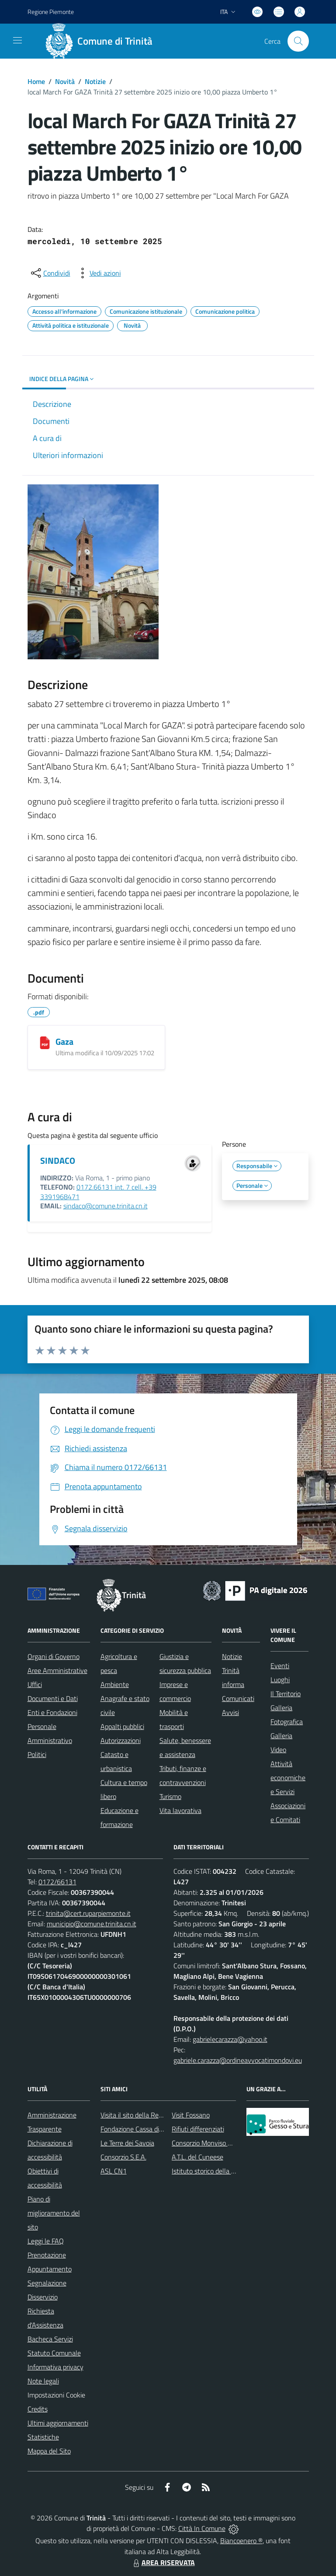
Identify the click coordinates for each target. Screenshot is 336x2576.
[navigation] (17, 40)
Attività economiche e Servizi (287, 1777)
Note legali (43, 2381)
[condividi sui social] (50, 273)
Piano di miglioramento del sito (54, 2213)
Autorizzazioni (120, 1740)
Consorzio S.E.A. (123, 2157)
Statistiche (43, 2437)
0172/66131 (57, 1881)
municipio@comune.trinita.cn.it (91, 1923)
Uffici (35, 1684)
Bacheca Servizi (50, 2339)
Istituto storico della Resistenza (217, 2171)
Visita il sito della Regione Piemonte (152, 2115)
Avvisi (230, 1712)
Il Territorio (285, 1693)
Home (36, 81)
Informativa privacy (55, 2367)
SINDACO (57, 1160)
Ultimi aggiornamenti (58, 2423)
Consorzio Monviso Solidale (211, 2143)
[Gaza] (44, 1042)
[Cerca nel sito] (298, 41)
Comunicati (238, 1698)
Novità (65, 81)
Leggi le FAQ (46, 2241)
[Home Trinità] (102, 41)
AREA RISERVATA (163, 2562)
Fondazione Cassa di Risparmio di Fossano (161, 2129)
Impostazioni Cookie (56, 2395)
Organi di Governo (54, 1656)
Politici (37, 1754)
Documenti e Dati (53, 1698)
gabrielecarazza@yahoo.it (230, 2039)
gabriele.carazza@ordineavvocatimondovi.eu (237, 2060)
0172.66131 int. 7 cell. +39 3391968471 (98, 1192)
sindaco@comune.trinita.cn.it (105, 1205)
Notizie (95, 81)
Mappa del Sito (49, 2451)
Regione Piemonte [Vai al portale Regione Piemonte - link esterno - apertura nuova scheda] (51, 11)
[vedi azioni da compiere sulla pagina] (98, 273)
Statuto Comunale (54, 2353)
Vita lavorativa (180, 1810)
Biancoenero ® (241, 2540)
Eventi (279, 1665)
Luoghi (280, 1679)
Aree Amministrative (57, 1670)
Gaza (64, 1041)
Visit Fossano (191, 2115)
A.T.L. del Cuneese (197, 2157)
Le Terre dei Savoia (127, 2143)
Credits (38, 2409)
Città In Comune (201, 2528)
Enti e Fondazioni (52, 1712)
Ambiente (114, 1684)
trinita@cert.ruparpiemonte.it (88, 1913)
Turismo (170, 1796)
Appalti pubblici (122, 1726)
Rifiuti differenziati (198, 2129)
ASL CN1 (113, 2171)
